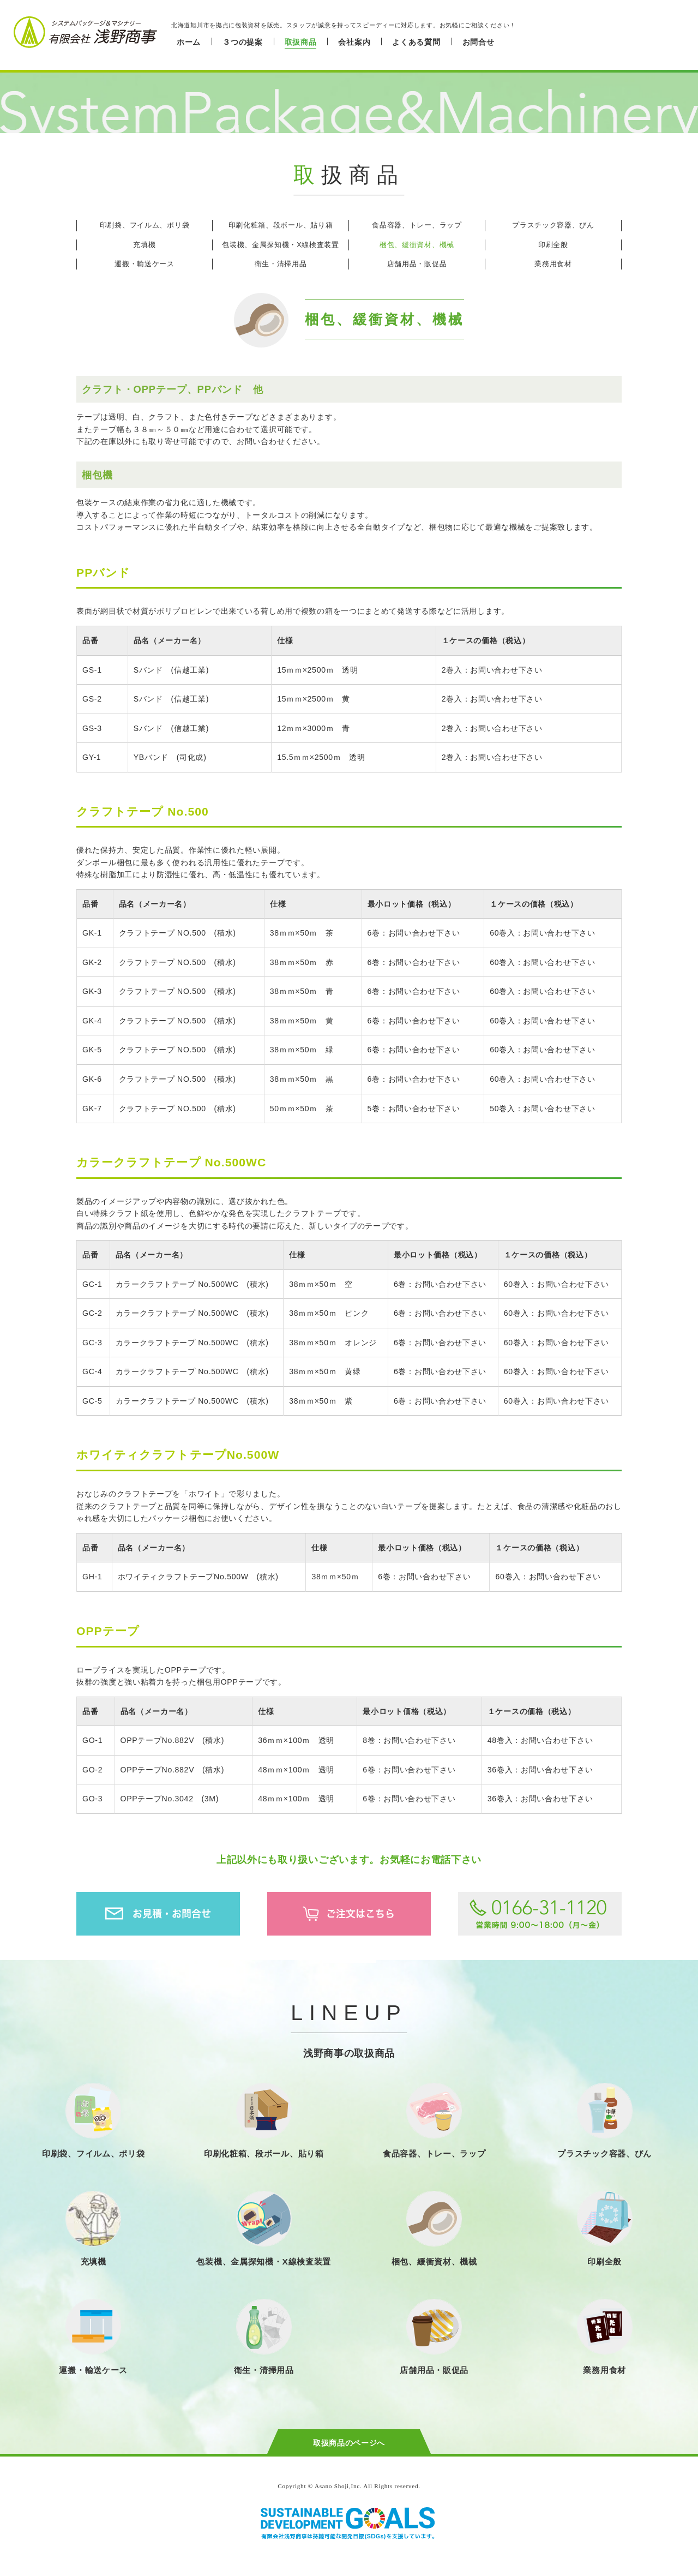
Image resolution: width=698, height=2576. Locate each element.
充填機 (144, 245)
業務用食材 (553, 264)
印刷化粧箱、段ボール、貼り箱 (280, 225)
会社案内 (354, 42)
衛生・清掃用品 (281, 264)
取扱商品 (301, 42)
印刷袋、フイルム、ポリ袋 (144, 225)
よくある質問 (416, 42)
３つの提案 (242, 42)
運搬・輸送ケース (144, 264)
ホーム (189, 42)
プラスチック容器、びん (553, 225)
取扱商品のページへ (349, 2443)
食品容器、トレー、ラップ (416, 225)
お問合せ (478, 42)
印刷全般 (553, 245)
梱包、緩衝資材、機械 (417, 245)
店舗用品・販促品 (417, 264)
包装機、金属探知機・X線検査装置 (280, 245)
